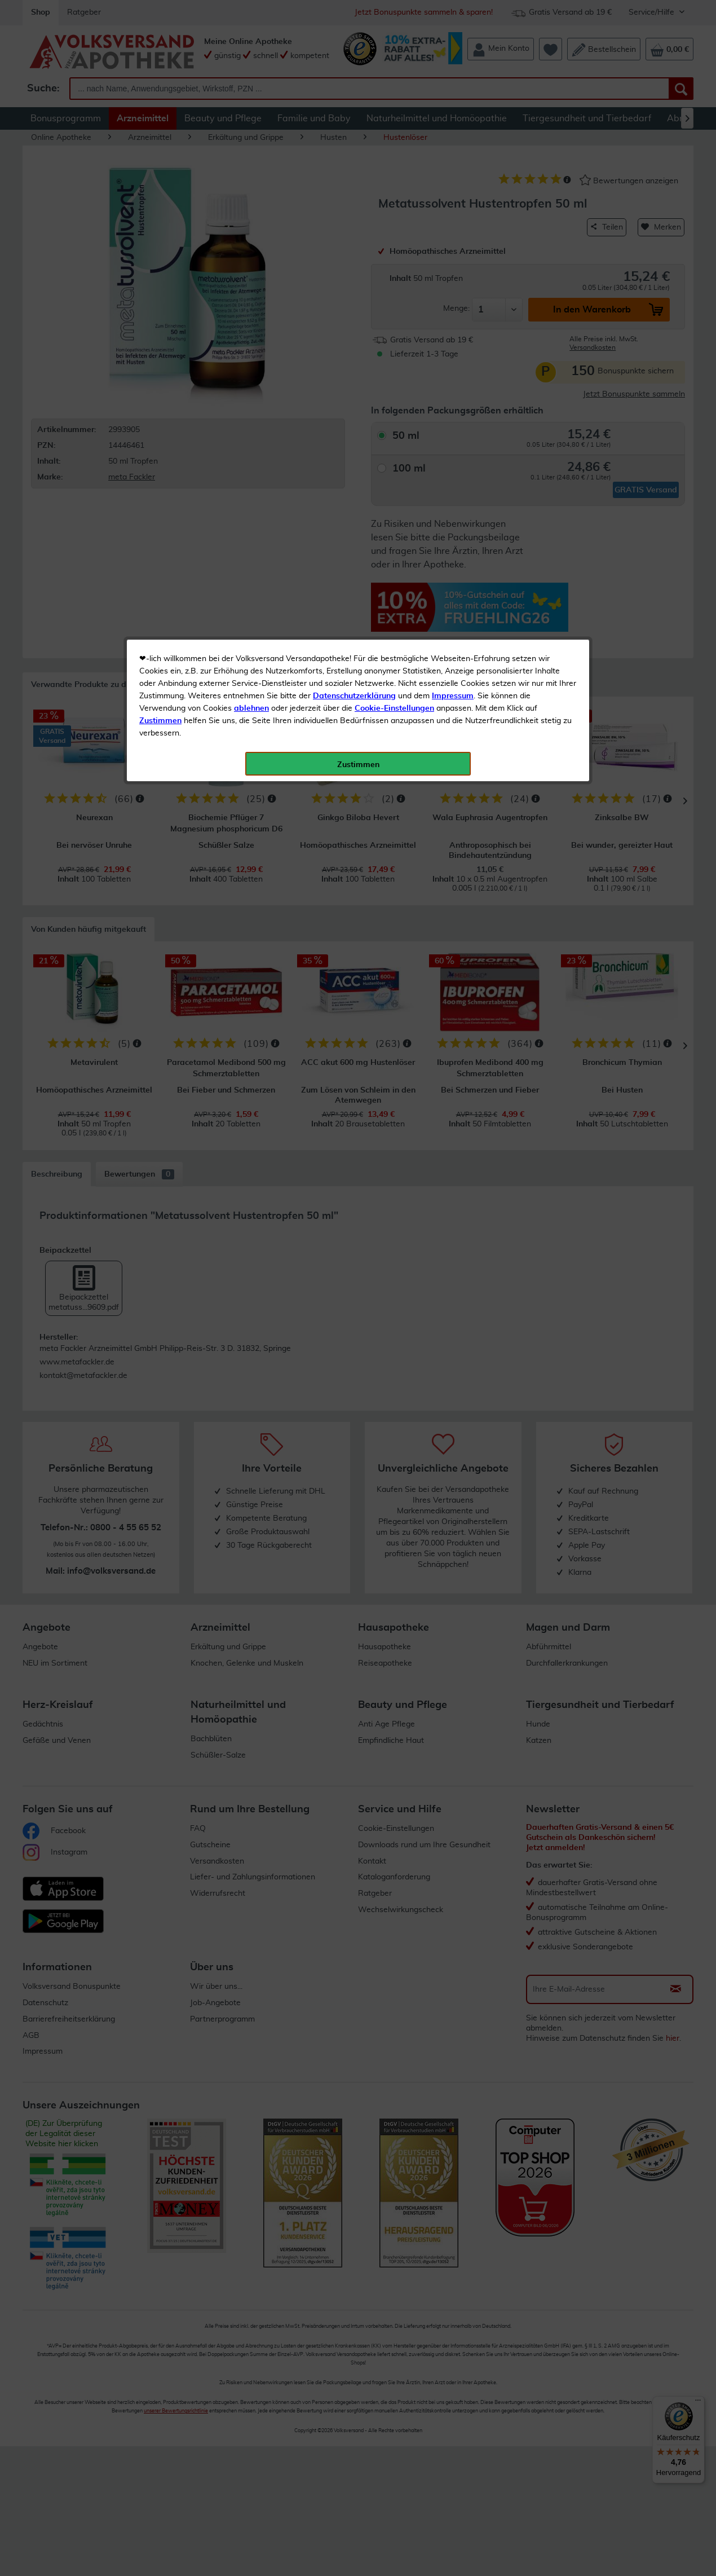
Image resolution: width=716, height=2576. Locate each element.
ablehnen (251, 266)
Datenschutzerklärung (354, 253)
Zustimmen (160, 278)
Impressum (453, 253)
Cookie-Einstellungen (394, 266)
